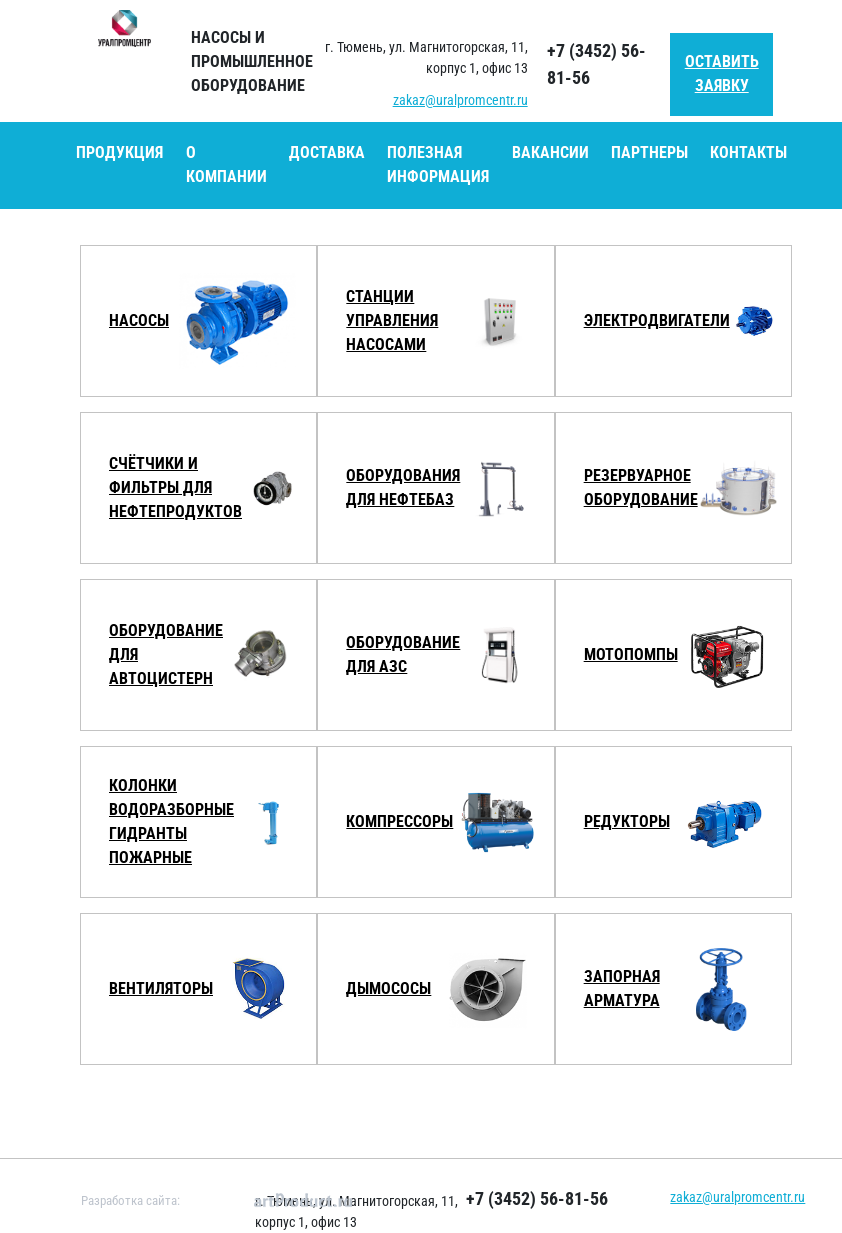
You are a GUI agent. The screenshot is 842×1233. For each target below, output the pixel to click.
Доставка (327, 152)
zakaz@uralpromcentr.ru (460, 100)
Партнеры (649, 152)
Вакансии (550, 152)
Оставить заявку (722, 73)
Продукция (119, 152)
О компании (226, 164)
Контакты (748, 152)
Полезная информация (438, 164)
